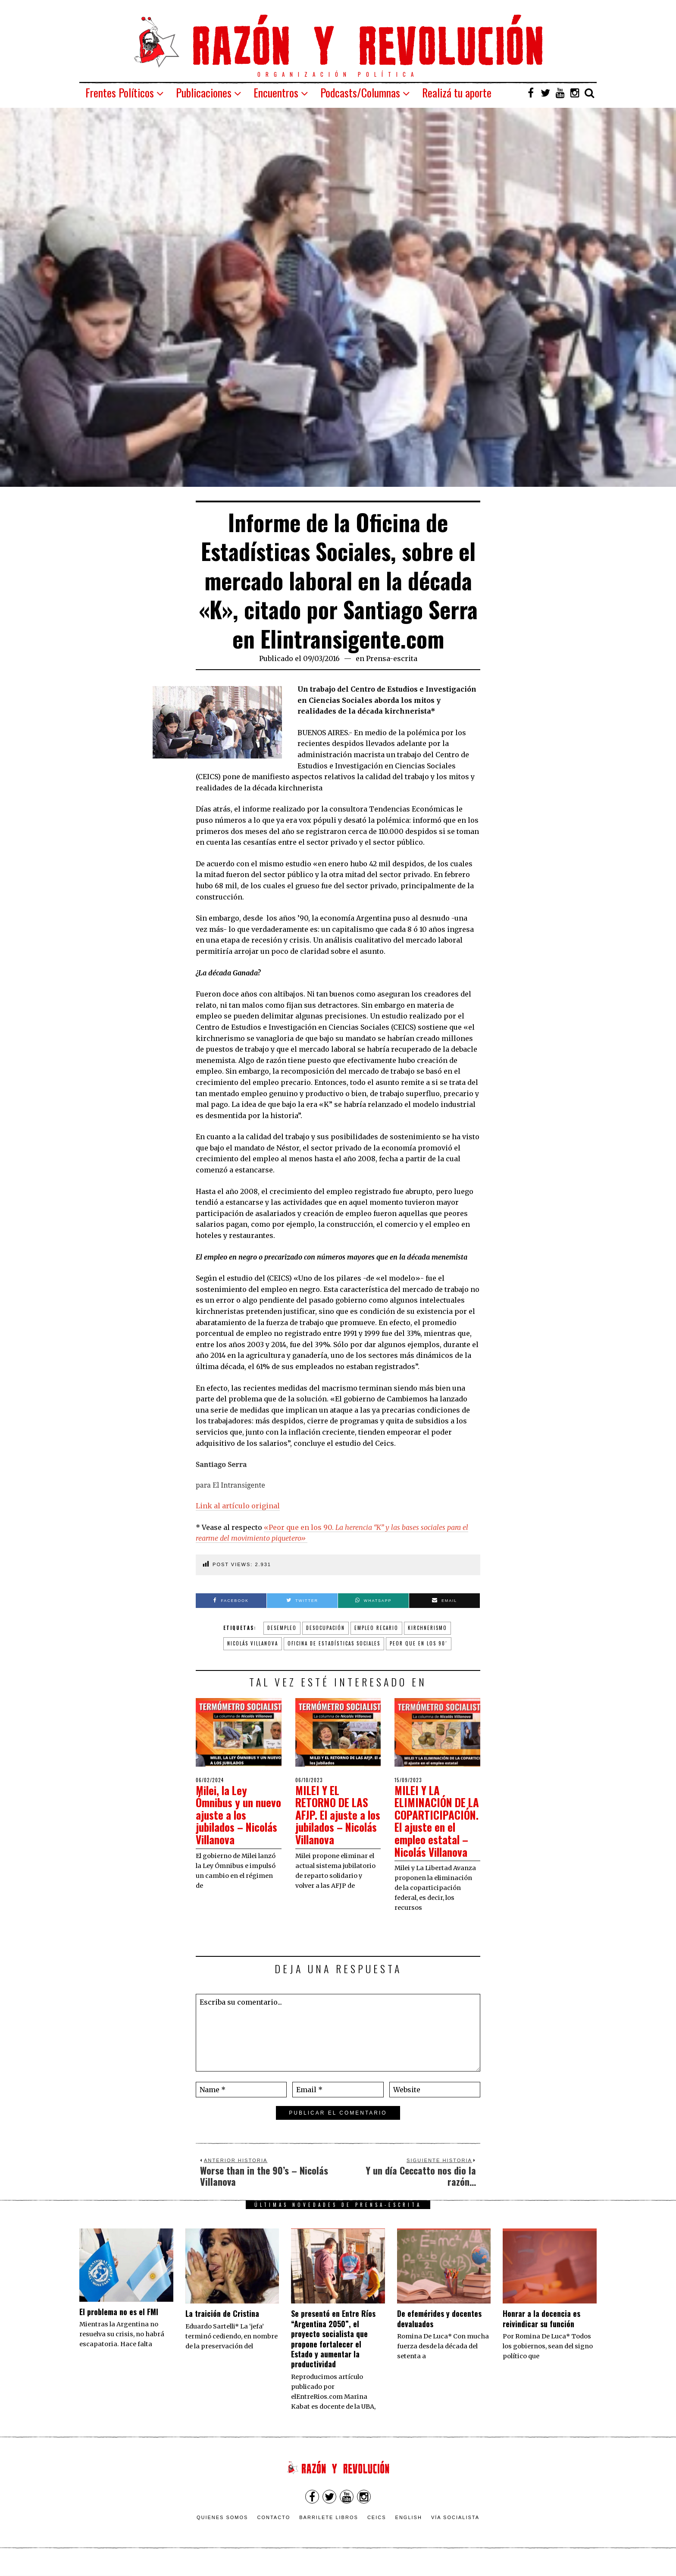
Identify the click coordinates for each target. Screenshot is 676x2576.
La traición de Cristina (222, 2326)
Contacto (273, 2529)
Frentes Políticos (119, 92)
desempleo (282, 1627)
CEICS (376, 2529)
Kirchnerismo (427, 1627)
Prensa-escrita (391, 658)
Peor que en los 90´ (419, 1643)
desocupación (325, 1627)
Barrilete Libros (328, 2529)
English (408, 2529)
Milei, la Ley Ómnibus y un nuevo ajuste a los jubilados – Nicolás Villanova (237, 1815)
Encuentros (276, 92)
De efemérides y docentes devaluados (439, 2330)
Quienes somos (222, 2529)
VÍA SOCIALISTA (455, 2529)
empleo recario (376, 1627)
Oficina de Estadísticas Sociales (334, 1643)
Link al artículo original (238, 1505)
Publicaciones (204, 92)
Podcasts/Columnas (360, 92)
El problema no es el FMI (118, 2323)
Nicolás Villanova (252, 1643)
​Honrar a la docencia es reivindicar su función (541, 2330)
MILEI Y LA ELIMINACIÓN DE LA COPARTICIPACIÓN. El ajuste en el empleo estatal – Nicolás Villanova (436, 1827)
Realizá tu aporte (456, 92)
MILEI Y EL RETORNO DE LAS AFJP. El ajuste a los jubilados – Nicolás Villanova (334, 1815)
